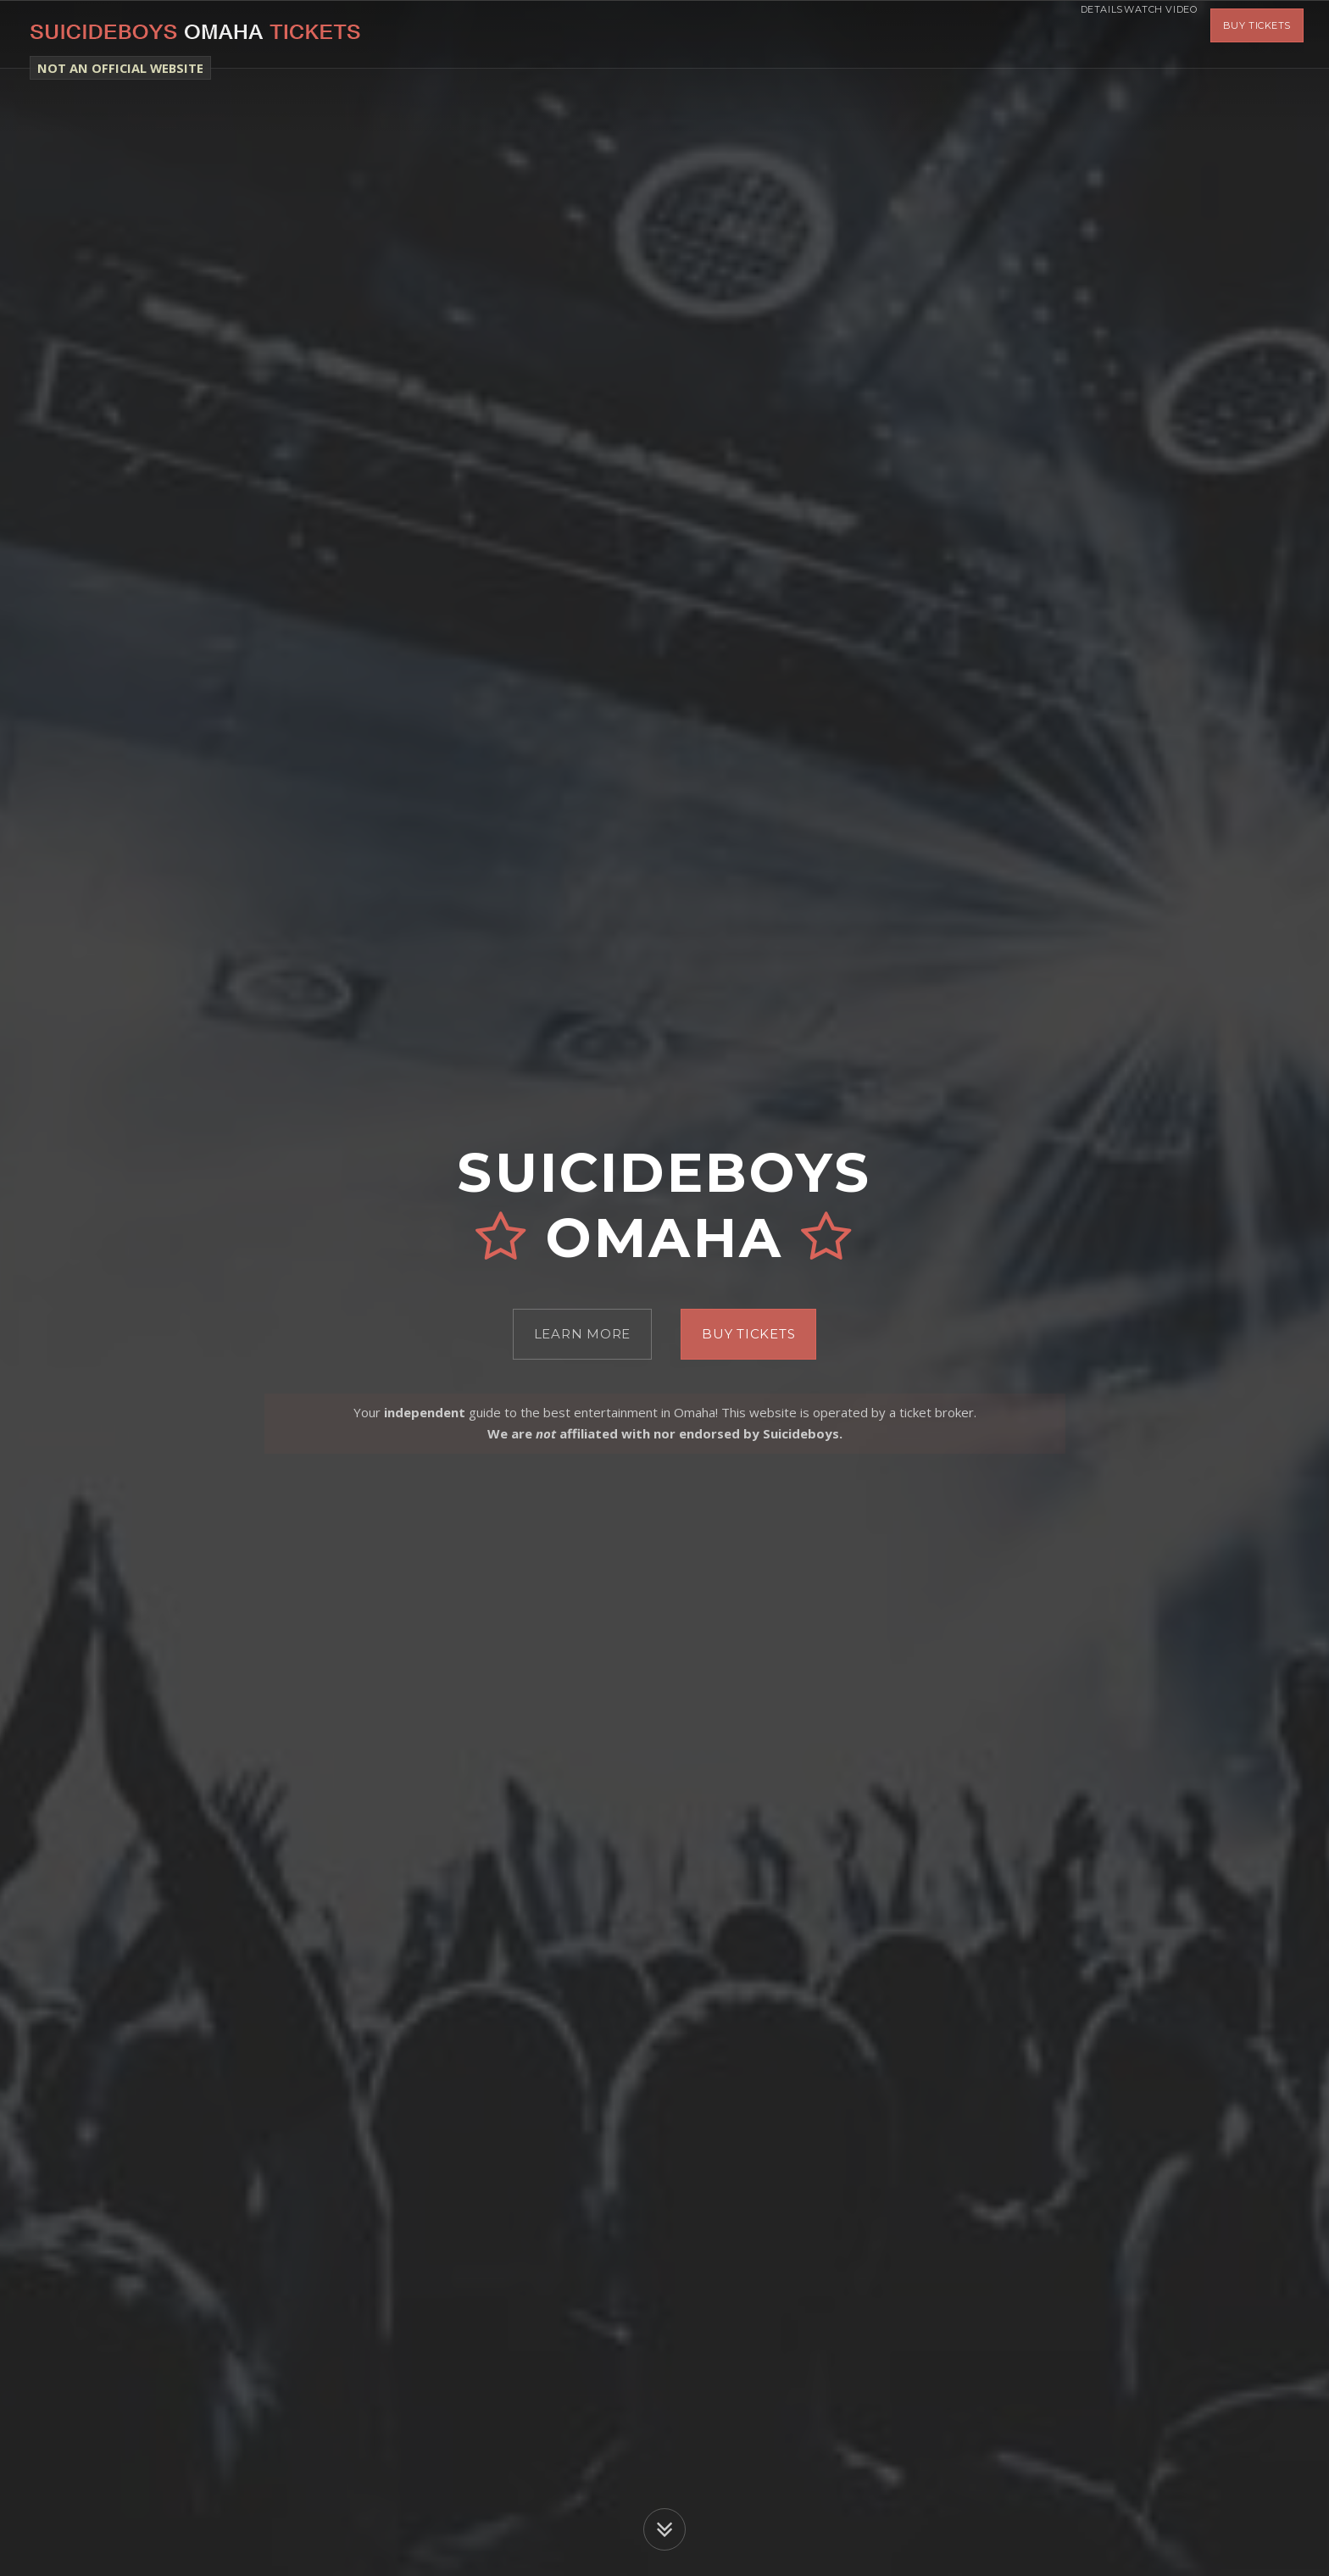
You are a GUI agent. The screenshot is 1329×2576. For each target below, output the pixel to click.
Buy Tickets (1257, 34)
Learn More (582, 1334)
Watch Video (1148, 34)
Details (1065, 34)
